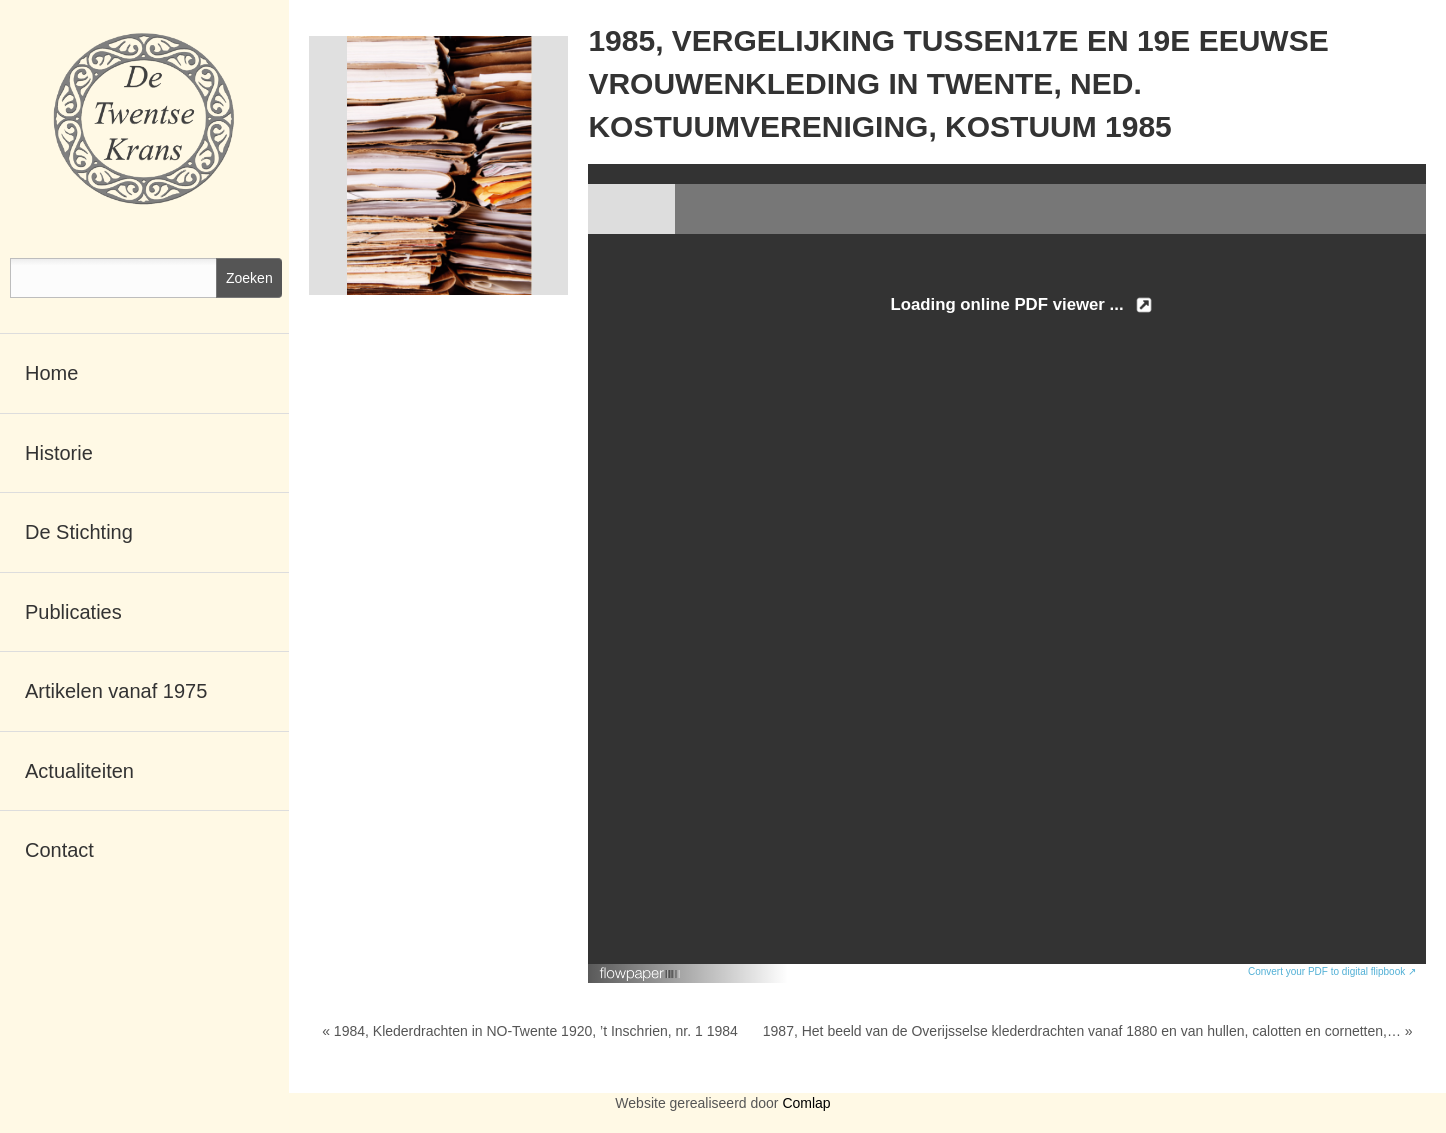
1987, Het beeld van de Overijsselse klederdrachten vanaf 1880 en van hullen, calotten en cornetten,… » (1088, 1031)
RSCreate (723, 1127)
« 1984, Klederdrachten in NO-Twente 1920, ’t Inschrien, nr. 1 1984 (530, 1031)
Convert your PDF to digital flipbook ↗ (1332, 971)
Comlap (806, 1103)
